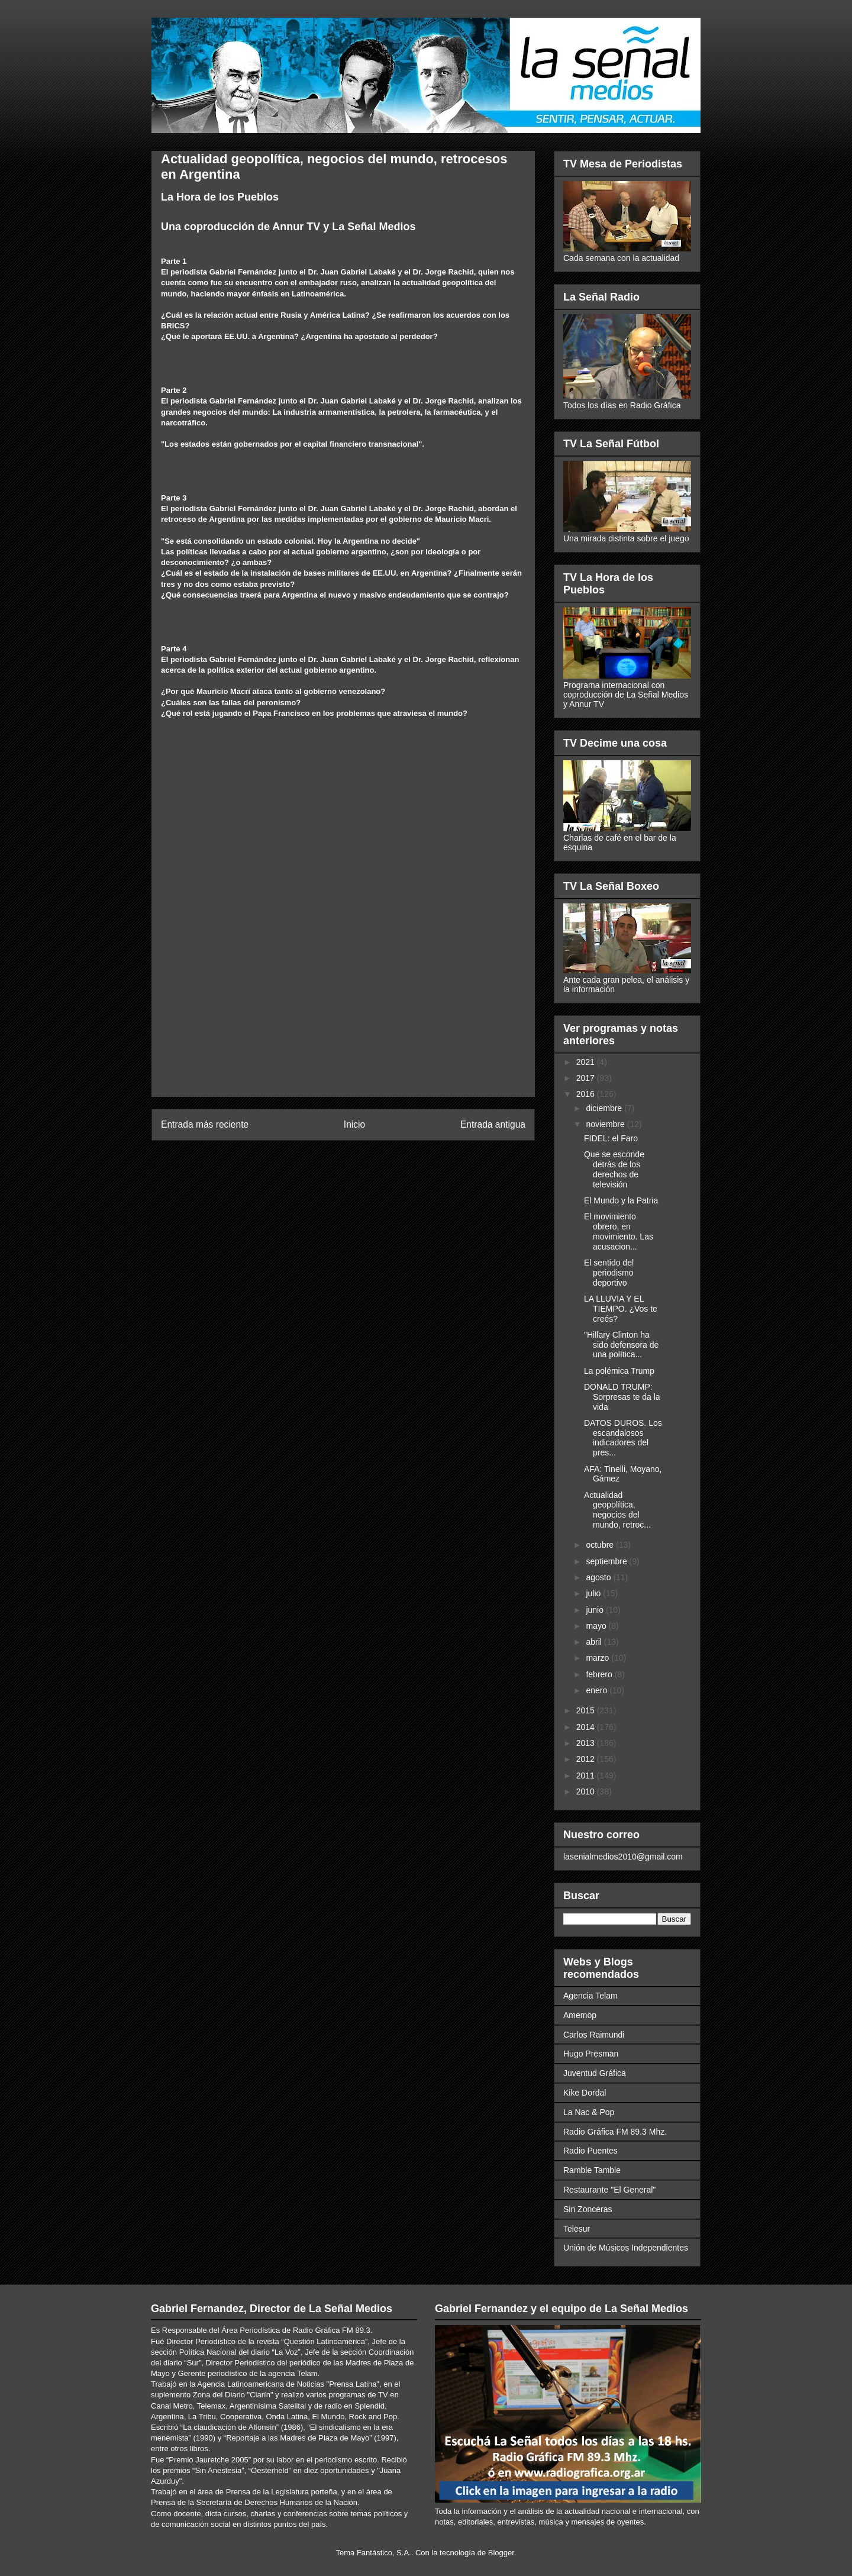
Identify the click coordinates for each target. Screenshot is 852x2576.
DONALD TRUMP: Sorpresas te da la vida (622, 1397)
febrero (600, 1674)
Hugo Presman (590, 2053)
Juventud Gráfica (594, 2073)
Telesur (576, 2228)
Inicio (354, 1124)
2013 (586, 1743)
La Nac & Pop (588, 2112)
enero (597, 1690)
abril (595, 1642)
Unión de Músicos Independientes (625, 2247)
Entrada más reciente (204, 1124)
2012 (586, 1759)
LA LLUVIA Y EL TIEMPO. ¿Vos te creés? (620, 1308)
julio (594, 1593)
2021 (586, 1062)
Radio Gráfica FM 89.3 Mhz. (615, 2131)
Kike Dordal (584, 2092)
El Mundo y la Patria (621, 1200)
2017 (586, 1078)
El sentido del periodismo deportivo (609, 1272)
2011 (586, 1775)
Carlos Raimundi (593, 2034)
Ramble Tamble (592, 2170)
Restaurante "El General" (609, 2189)
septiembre (607, 1561)
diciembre (605, 1108)
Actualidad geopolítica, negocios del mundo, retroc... (617, 1509)
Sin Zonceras (587, 2209)
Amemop (579, 2015)
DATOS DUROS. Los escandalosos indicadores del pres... (623, 1437)
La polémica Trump (619, 1371)
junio (595, 1610)
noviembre (606, 1124)
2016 (586, 1094)
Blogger (501, 2552)
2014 (586, 1727)
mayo (597, 1626)
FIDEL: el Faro (611, 1138)
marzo (598, 1658)
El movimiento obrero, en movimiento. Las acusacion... (618, 1231)
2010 (586, 1791)
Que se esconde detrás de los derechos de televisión (614, 1169)
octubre (601, 1545)
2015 (586, 1710)
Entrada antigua (492, 1124)
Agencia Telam (590, 1995)
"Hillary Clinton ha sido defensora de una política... (621, 1345)
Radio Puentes (590, 2150)
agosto (599, 1577)
